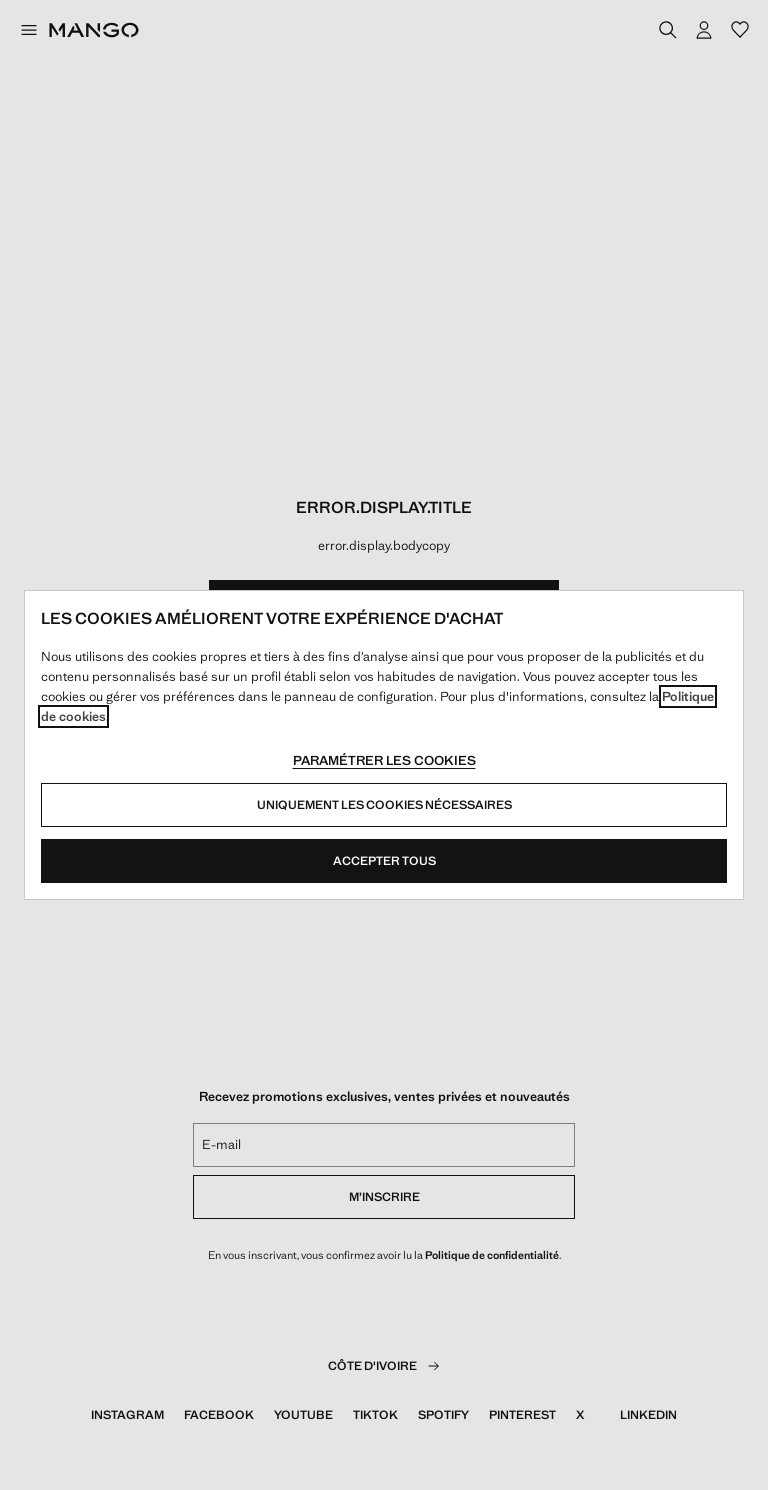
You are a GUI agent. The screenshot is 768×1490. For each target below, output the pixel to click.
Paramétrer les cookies (384, 760)
